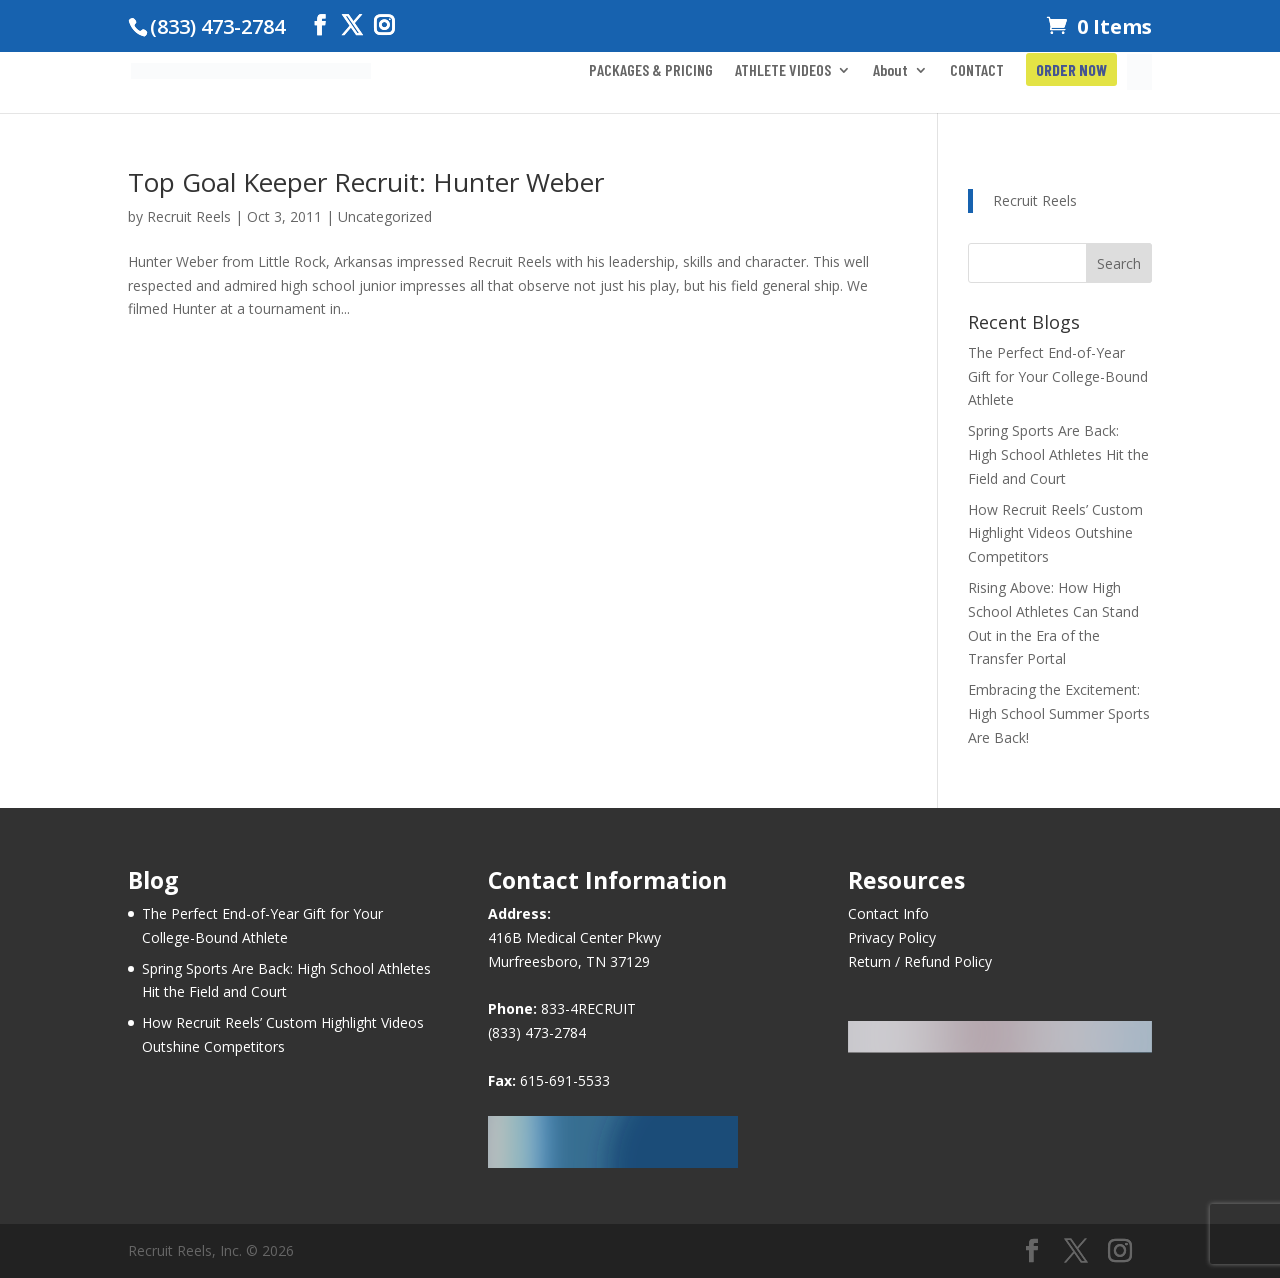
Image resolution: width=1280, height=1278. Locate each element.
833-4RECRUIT (588, 1008)
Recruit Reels (189, 216)
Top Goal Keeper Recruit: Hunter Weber (366, 182)
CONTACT (977, 71)
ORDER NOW (1071, 71)
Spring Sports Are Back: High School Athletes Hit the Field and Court (1058, 454)
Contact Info (888, 913)
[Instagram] (384, 25)
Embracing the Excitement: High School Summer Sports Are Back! (1059, 713)
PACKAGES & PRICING (651, 71)
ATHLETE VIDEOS (783, 71)
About (890, 71)
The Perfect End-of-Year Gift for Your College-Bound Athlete (1058, 376)
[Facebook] (320, 25)
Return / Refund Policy (920, 961)
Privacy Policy (892, 937)
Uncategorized (385, 216)
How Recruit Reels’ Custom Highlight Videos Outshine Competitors (1055, 533)
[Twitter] (352, 25)
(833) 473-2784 (537, 1032)
